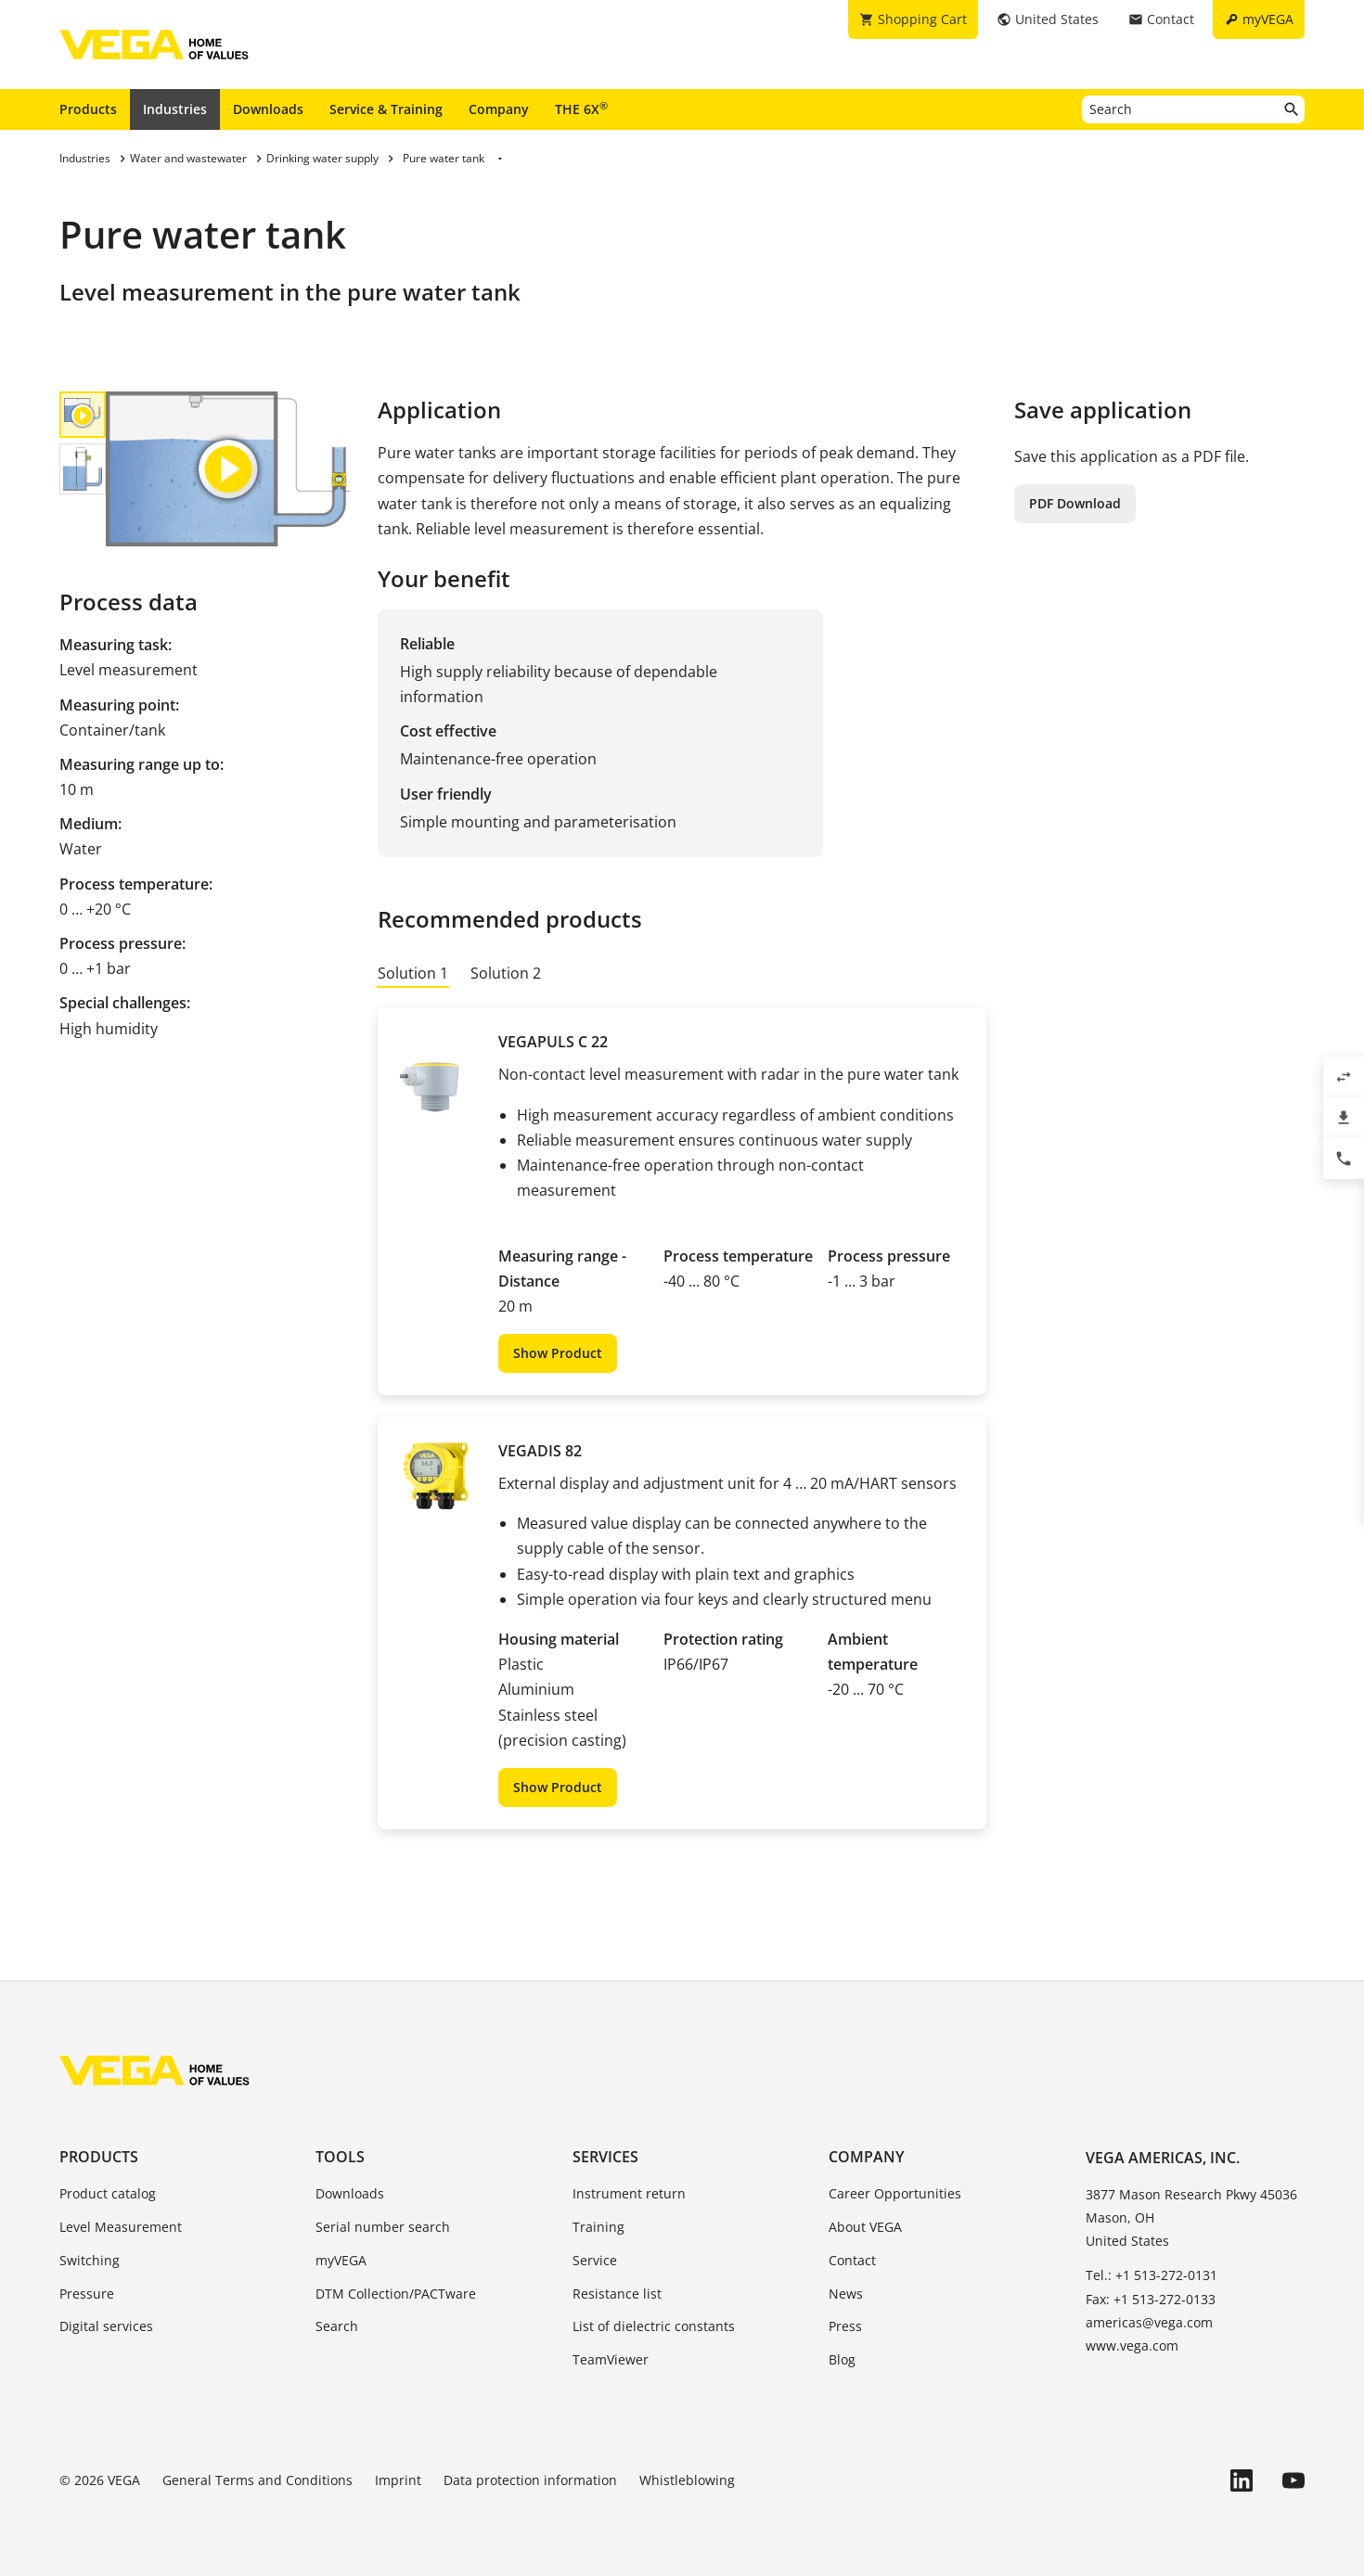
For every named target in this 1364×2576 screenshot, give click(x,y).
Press (845, 2326)
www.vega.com (1132, 2345)
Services (605, 2157)
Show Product (557, 1353)
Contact (852, 2260)
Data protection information (530, 2480)
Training (598, 2227)
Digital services (106, 2326)
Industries (175, 109)
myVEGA (341, 2260)
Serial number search (382, 2227)
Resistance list (617, 2293)
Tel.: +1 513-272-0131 (1151, 2275)
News (846, 2293)
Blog (842, 2359)
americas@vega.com (1149, 2322)
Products (88, 109)
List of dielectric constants (654, 2326)
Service (595, 2260)
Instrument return (629, 2193)
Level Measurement (120, 2227)
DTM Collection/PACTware (395, 2293)
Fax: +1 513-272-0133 (1151, 2299)
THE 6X (581, 108)
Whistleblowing (687, 2480)
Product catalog (107, 2193)
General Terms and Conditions (257, 2480)
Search (336, 2326)
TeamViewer (611, 2359)
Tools (340, 2157)
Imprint (398, 2480)
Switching (89, 2260)
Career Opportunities (895, 2193)
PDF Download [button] (1075, 503)
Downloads (268, 109)
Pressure (86, 2293)
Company (499, 109)
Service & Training (386, 109)
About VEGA (865, 2227)
